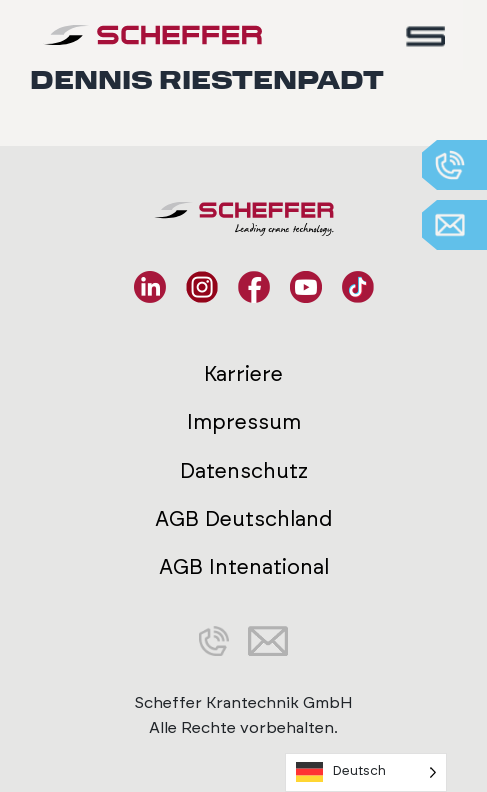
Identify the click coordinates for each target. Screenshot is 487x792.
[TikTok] (358, 287)
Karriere (243, 374)
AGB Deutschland (243, 519)
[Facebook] (254, 287)
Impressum (244, 422)
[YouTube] (306, 287)
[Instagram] (202, 287)
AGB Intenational (244, 567)
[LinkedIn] (150, 287)
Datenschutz (244, 471)
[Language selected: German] (366, 772)
